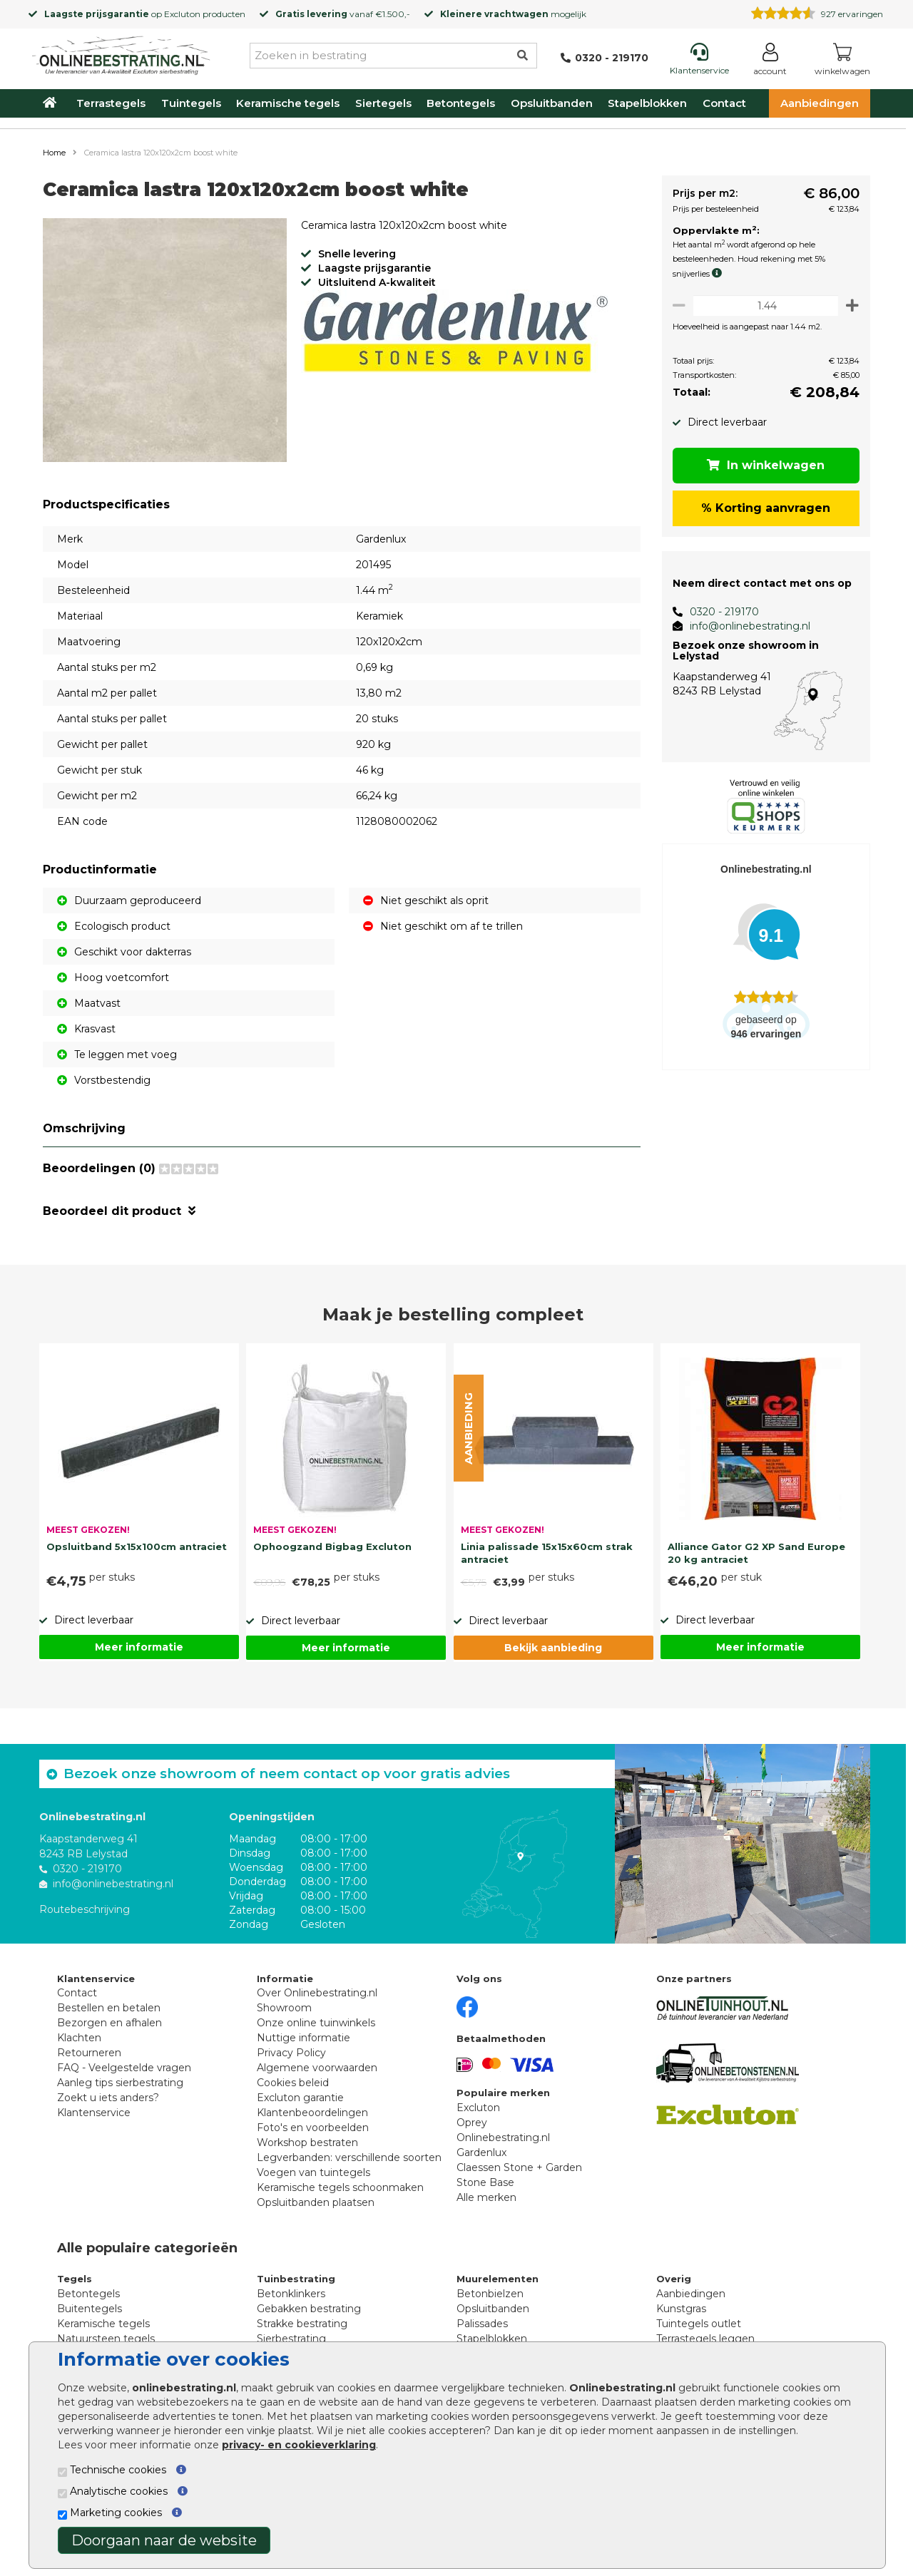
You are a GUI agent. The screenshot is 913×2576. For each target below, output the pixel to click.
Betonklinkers (291, 2293)
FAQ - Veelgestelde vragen (124, 2067)
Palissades (482, 2323)
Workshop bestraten (307, 2142)
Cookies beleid (293, 2082)
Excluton (182, 14)
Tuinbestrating (296, 2278)
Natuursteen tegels (106, 2338)
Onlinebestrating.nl (503, 2137)
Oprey (471, 2122)
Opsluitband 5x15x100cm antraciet (136, 1546)
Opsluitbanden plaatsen (315, 2202)
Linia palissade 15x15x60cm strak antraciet (547, 1553)
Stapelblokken (647, 103)
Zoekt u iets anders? (108, 2097)
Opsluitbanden (552, 103)
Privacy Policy (291, 2052)
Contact (724, 103)
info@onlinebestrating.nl (744, 626)
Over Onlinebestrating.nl (317, 1992)
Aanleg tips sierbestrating (120, 2082)
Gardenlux (481, 2152)
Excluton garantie (300, 2097)
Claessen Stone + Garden (519, 2167)
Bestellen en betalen (108, 2007)
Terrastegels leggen (705, 2338)
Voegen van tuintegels (313, 2172)
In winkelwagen (763, 465)
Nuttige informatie (303, 2037)
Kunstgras (681, 2308)
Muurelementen (497, 2278)
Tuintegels (191, 103)
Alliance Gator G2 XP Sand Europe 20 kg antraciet (756, 1553)
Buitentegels (89, 2308)
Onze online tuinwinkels (316, 2022)
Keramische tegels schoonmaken (340, 2187)
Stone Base (485, 2182)
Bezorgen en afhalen (109, 2022)
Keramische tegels (288, 103)
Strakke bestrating (302, 2323)
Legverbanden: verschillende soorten (349, 2157)
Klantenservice (94, 2112)
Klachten (79, 2037)
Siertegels (383, 103)
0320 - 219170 (718, 611)
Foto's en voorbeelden (313, 2127)
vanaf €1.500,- (342, 14)
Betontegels (461, 103)
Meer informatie (139, 1647)
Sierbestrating (291, 2338)
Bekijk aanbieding (553, 1647)
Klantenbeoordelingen (312, 2112)
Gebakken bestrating (309, 2308)
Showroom (284, 2007)
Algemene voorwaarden (317, 2067)
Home (54, 153)
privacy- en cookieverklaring (299, 2444)
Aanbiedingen (819, 103)
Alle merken (486, 2197)
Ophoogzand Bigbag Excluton (332, 1546)
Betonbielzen (490, 2293)
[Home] (121, 52)
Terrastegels (111, 103)
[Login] (770, 62)
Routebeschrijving (84, 1908)
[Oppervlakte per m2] (763, 305)
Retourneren (89, 2052)
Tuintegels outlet (698, 2323)
